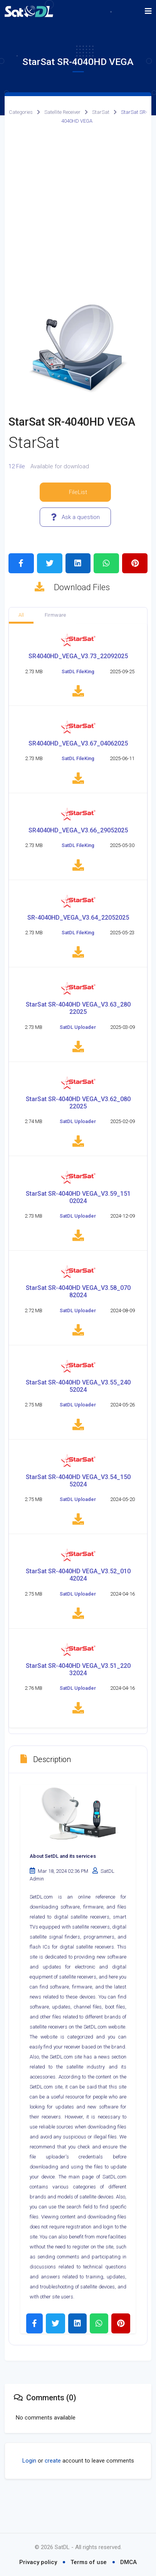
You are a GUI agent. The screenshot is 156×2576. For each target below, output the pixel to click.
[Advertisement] (78, 214)
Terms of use (88, 2562)
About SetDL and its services (63, 1891)
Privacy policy (38, 2562)
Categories (21, 112)
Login (29, 2495)
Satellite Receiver (62, 112)
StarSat (100, 112)
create (53, 2495)
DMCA (128, 2562)
